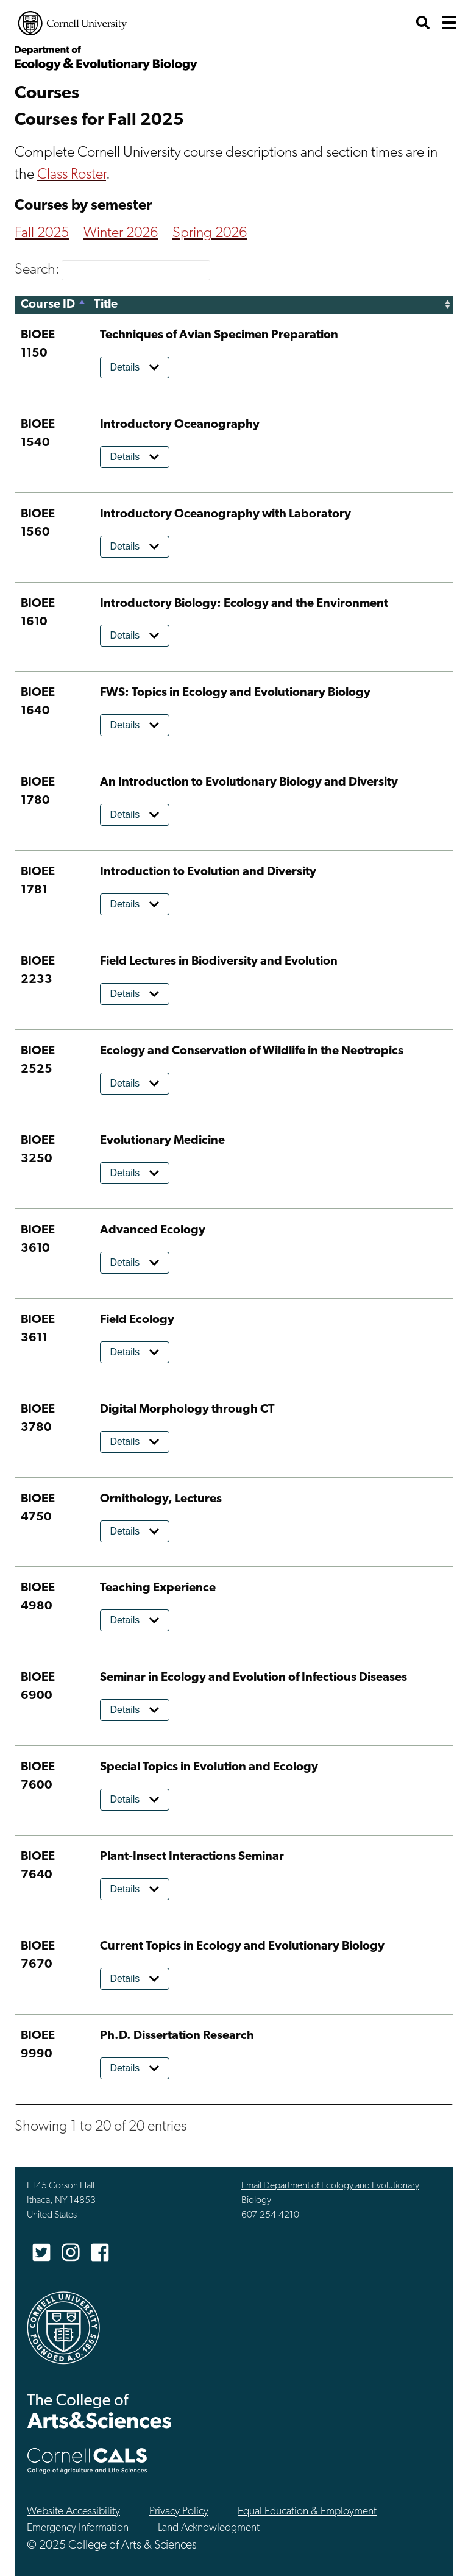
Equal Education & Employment (307, 2511)
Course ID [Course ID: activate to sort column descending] (48, 305)
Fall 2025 (42, 233)
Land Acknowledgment (209, 2528)
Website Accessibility (73, 2511)
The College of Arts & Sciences (99, 2410)
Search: (112, 270)
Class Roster (71, 175)
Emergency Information (78, 2528)
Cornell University (72, 23)
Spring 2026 (209, 233)
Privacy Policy (178, 2511)
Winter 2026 (120, 233)
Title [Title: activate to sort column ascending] (106, 305)
